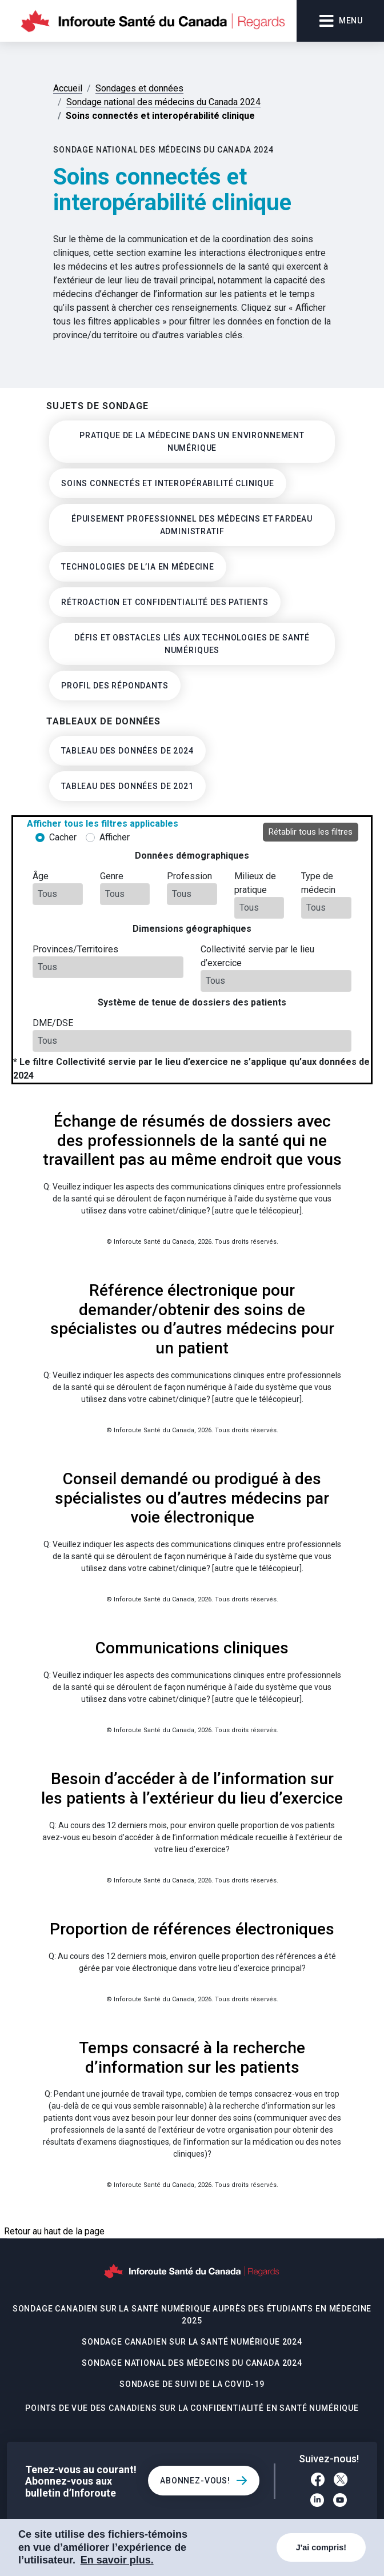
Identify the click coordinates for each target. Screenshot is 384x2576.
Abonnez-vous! (195, 2480)
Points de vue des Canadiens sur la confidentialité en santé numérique (192, 2408)
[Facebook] (317, 2481)
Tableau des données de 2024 (127, 750)
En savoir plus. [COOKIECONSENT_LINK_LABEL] (117, 2560)
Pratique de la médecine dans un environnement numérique (192, 441)
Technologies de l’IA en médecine (137, 566)
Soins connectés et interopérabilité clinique (167, 483)
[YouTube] (340, 2501)
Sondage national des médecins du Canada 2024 (192, 2362)
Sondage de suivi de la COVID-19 (192, 2384)
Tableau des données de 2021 (127, 786)
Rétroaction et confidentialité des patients (165, 602)
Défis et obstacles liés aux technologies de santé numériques (192, 644)
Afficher (114, 837)
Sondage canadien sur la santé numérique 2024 (192, 2341)
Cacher (63, 837)
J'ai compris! (321, 2547)
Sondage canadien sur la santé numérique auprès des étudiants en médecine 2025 (192, 2314)
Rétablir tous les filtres (311, 832)
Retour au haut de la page (54, 2231)
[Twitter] (340, 2481)
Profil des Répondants (115, 685)
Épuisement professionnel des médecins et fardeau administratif (192, 525)
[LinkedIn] (317, 2501)
